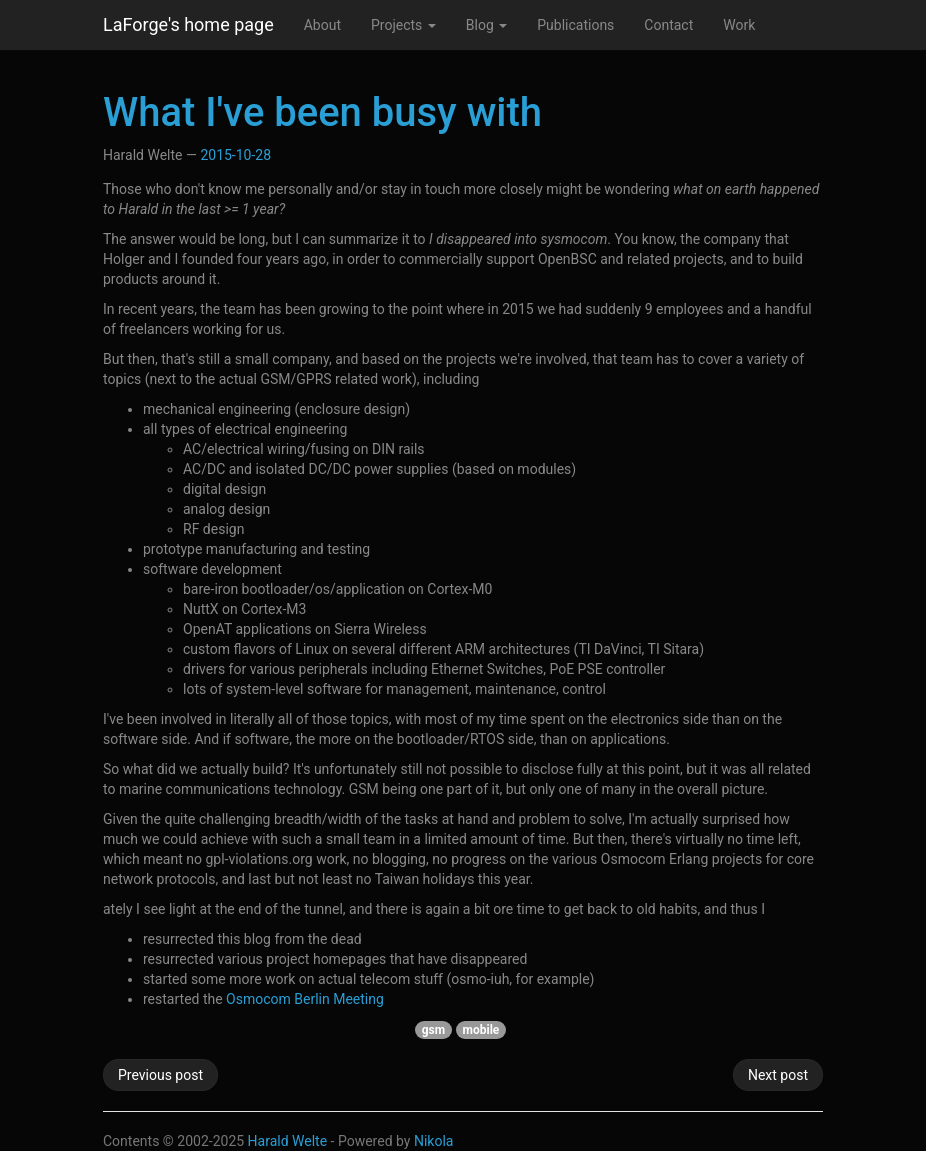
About (322, 25)
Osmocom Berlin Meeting (305, 999)
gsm (433, 1030)
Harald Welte (288, 1141)
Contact (668, 25)
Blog (486, 25)
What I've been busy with (322, 112)
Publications (575, 25)
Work (739, 25)
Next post (778, 1075)
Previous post (160, 1075)
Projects (403, 25)
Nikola (434, 1141)
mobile (481, 1030)
